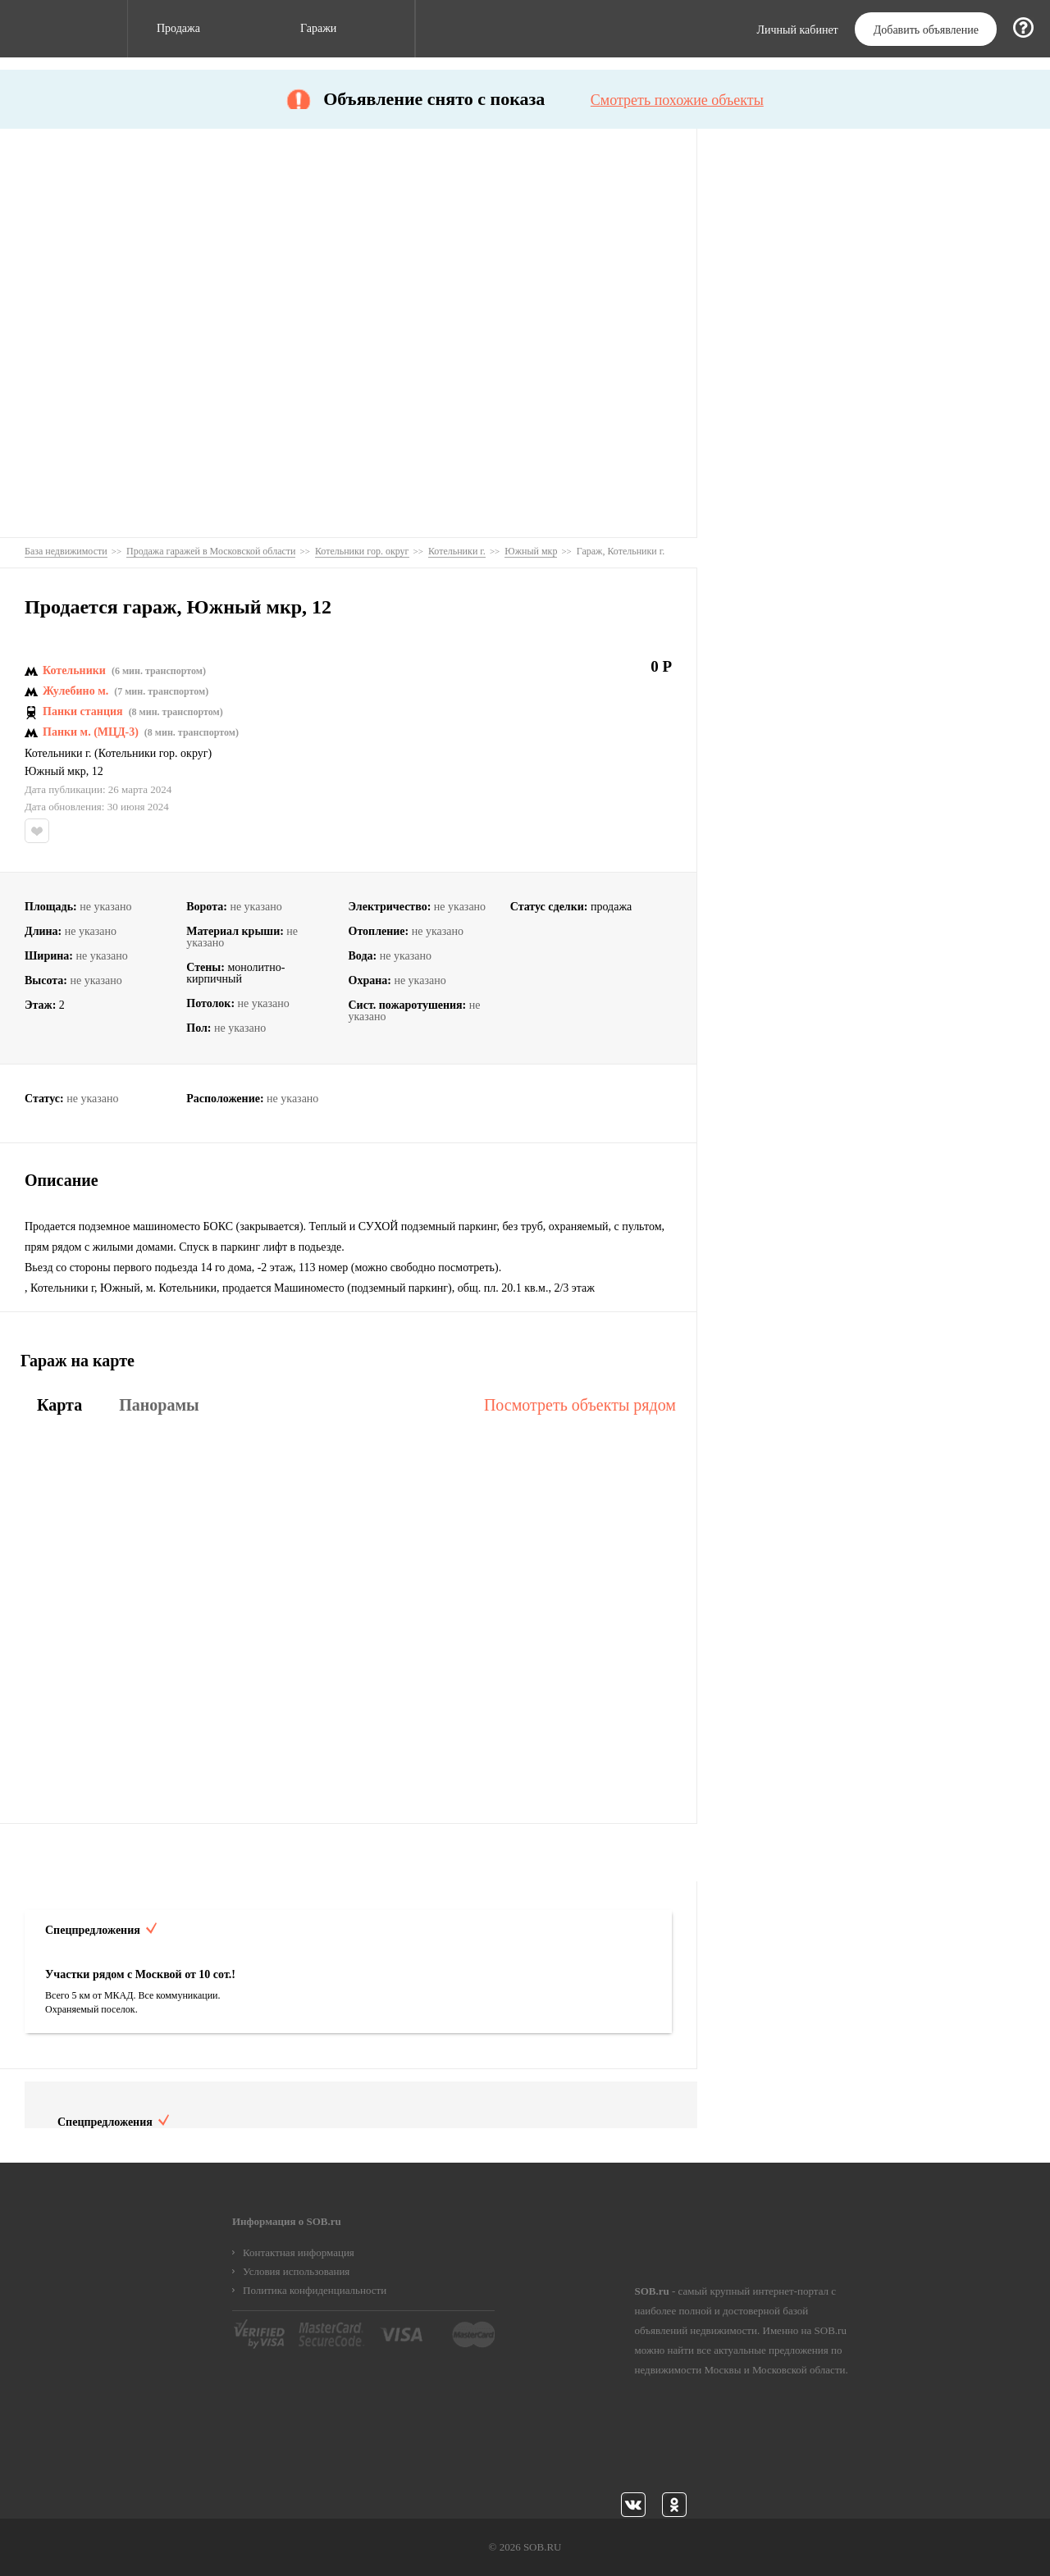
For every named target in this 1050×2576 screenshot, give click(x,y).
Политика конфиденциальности (314, 2290)
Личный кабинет (797, 30)
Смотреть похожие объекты (677, 100)
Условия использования (296, 2271)
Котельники (74, 671)
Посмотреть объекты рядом (580, 1405)
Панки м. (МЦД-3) (91, 732)
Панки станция (83, 712)
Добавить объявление (926, 30)
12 (97, 771)
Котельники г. (58, 753)
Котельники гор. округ (153, 753)
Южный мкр (55, 771)
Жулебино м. (75, 691)
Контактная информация (298, 2252)
